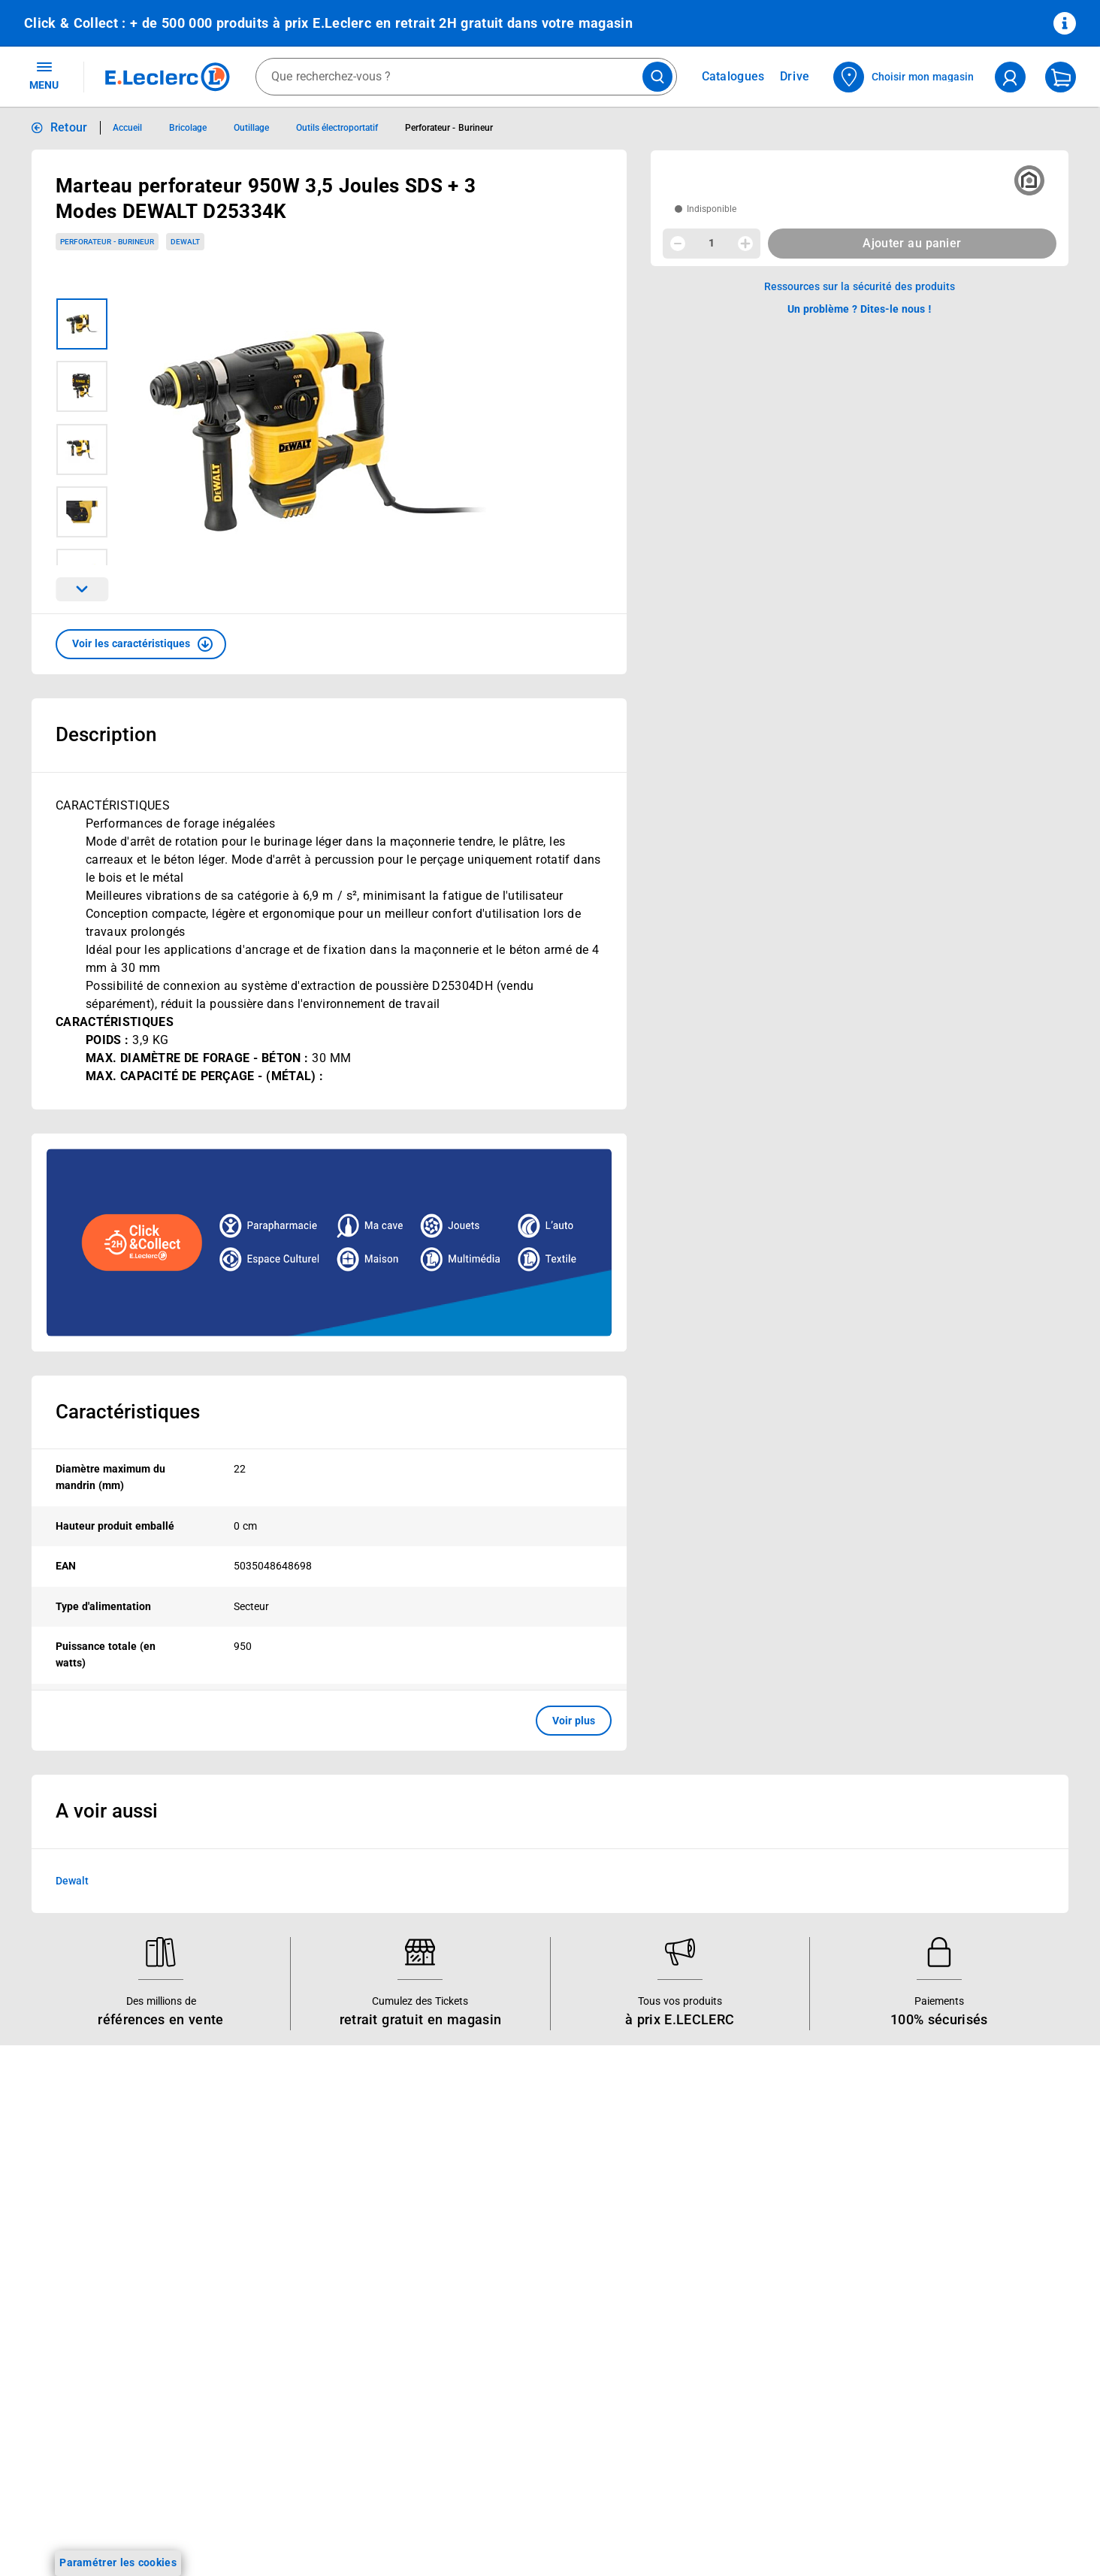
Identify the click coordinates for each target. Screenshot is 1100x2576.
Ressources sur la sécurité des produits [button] (859, 286)
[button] (141, 644)
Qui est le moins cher (496, 2303)
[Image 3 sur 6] (81, 449)
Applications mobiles (285, 2303)
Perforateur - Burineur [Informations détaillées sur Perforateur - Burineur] (449, 128)
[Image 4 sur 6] (81, 511)
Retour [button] (69, 127)
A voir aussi (107, 1810)
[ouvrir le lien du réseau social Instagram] (166, 2530)
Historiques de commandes (722, 2186)
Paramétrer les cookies (118, 2562)
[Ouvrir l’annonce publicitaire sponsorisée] (329, 1242)
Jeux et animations (71, 2225)
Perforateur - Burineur (107, 242)
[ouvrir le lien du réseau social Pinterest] (258, 2530)
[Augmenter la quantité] (745, 243)
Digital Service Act (910, 2387)
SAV (665, 2225)
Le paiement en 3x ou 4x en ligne (315, 2381)
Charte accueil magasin (291, 2401)
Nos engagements (489, 2225)
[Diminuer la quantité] (677, 243)
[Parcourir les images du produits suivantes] (82, 589)
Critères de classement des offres (948, 2465)
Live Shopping (58, 2244)
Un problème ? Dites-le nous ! (726, 2284)
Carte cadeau (267, 2264)
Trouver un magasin (493, 2342)
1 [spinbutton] (712, 243)
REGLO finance (271, 2205)
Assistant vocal (272, 2284)
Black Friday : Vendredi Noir (302, 2420)
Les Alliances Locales (497, 2244)
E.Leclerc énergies (278, 2186)
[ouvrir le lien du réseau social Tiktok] (197, 2530)
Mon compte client (700, 2166)
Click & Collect (269, 2166)
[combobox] (466, 76)
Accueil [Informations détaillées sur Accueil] (127, 128)
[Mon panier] (1060, 77)
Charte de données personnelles (944, 2250)
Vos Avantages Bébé (74, 2205)
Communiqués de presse (505, 2323)
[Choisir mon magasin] (904, 77)
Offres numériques (279, 2342)
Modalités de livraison (919, 2289)
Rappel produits (904, 2406)
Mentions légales (907, 2211)
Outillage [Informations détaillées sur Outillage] (251, 128)
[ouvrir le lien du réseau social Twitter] (227, 2530)
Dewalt (72, 1881)
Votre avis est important (294, 2323)
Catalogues (52, 2166)
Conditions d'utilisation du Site (940, 2230)
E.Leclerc (288, 2362)
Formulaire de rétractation (930, 2328)
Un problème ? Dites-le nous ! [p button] (859, 309)
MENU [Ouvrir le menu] (44, 75)
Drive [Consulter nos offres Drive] (795, 76)
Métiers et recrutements (503, 2264)
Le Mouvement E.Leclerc (504, 2186)
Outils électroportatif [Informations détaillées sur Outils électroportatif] (337, 128)
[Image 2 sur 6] (81, 386)
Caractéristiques (128, 1411)
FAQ (665, 2205)
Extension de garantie (287, 2244)
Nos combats (477, 2205)
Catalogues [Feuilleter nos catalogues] (733, 77)
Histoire (463, 2166)
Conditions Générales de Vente (941, 2191)
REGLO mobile (269, 2225)
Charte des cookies (912, 2269)
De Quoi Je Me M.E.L (496, 2284)
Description (106, 734)
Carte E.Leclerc (61, 2186)
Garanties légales (908, 2347)
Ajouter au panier (912, 243)
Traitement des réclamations (935, 2367)
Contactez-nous (694, 2244)
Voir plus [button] (573, 1721)
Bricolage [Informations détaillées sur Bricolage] (188, 128)
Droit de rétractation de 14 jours (944, 2308)
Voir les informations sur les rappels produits (531, 2068)
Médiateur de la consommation (731, 2264)
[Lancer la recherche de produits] (657, 77)
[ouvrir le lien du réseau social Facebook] (135, 2530)
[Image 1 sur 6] (81, 324)
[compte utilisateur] (1010, 77)
